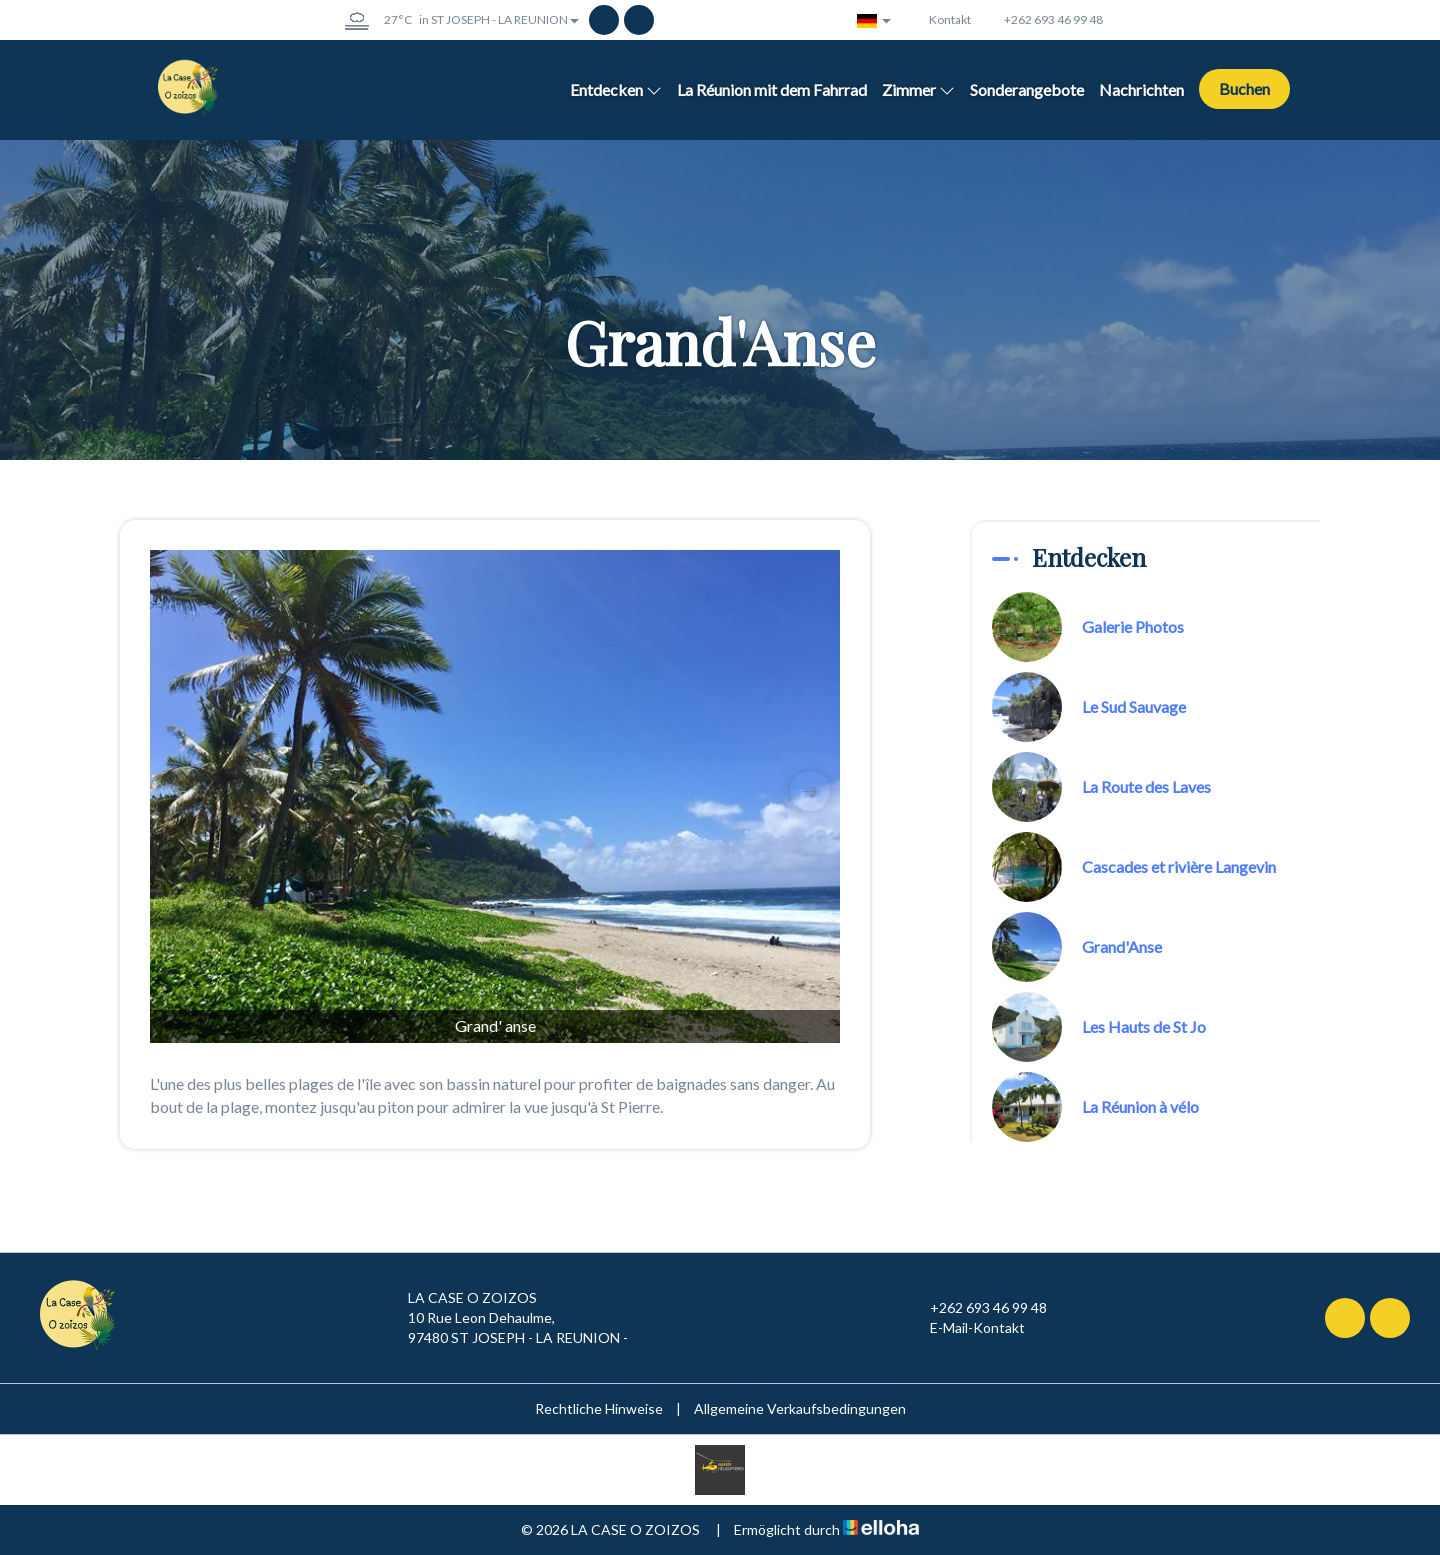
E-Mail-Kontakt (966, 1328)
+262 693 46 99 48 (977, 1308)
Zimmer (918, 89)
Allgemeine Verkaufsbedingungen (800, 1408)
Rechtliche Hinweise (599, 1408)
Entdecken (616, 89)
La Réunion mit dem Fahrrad (772, 89)
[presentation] (180, 791)
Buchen (1244, 88)
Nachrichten (1141, 89)
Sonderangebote (1027, 89)
